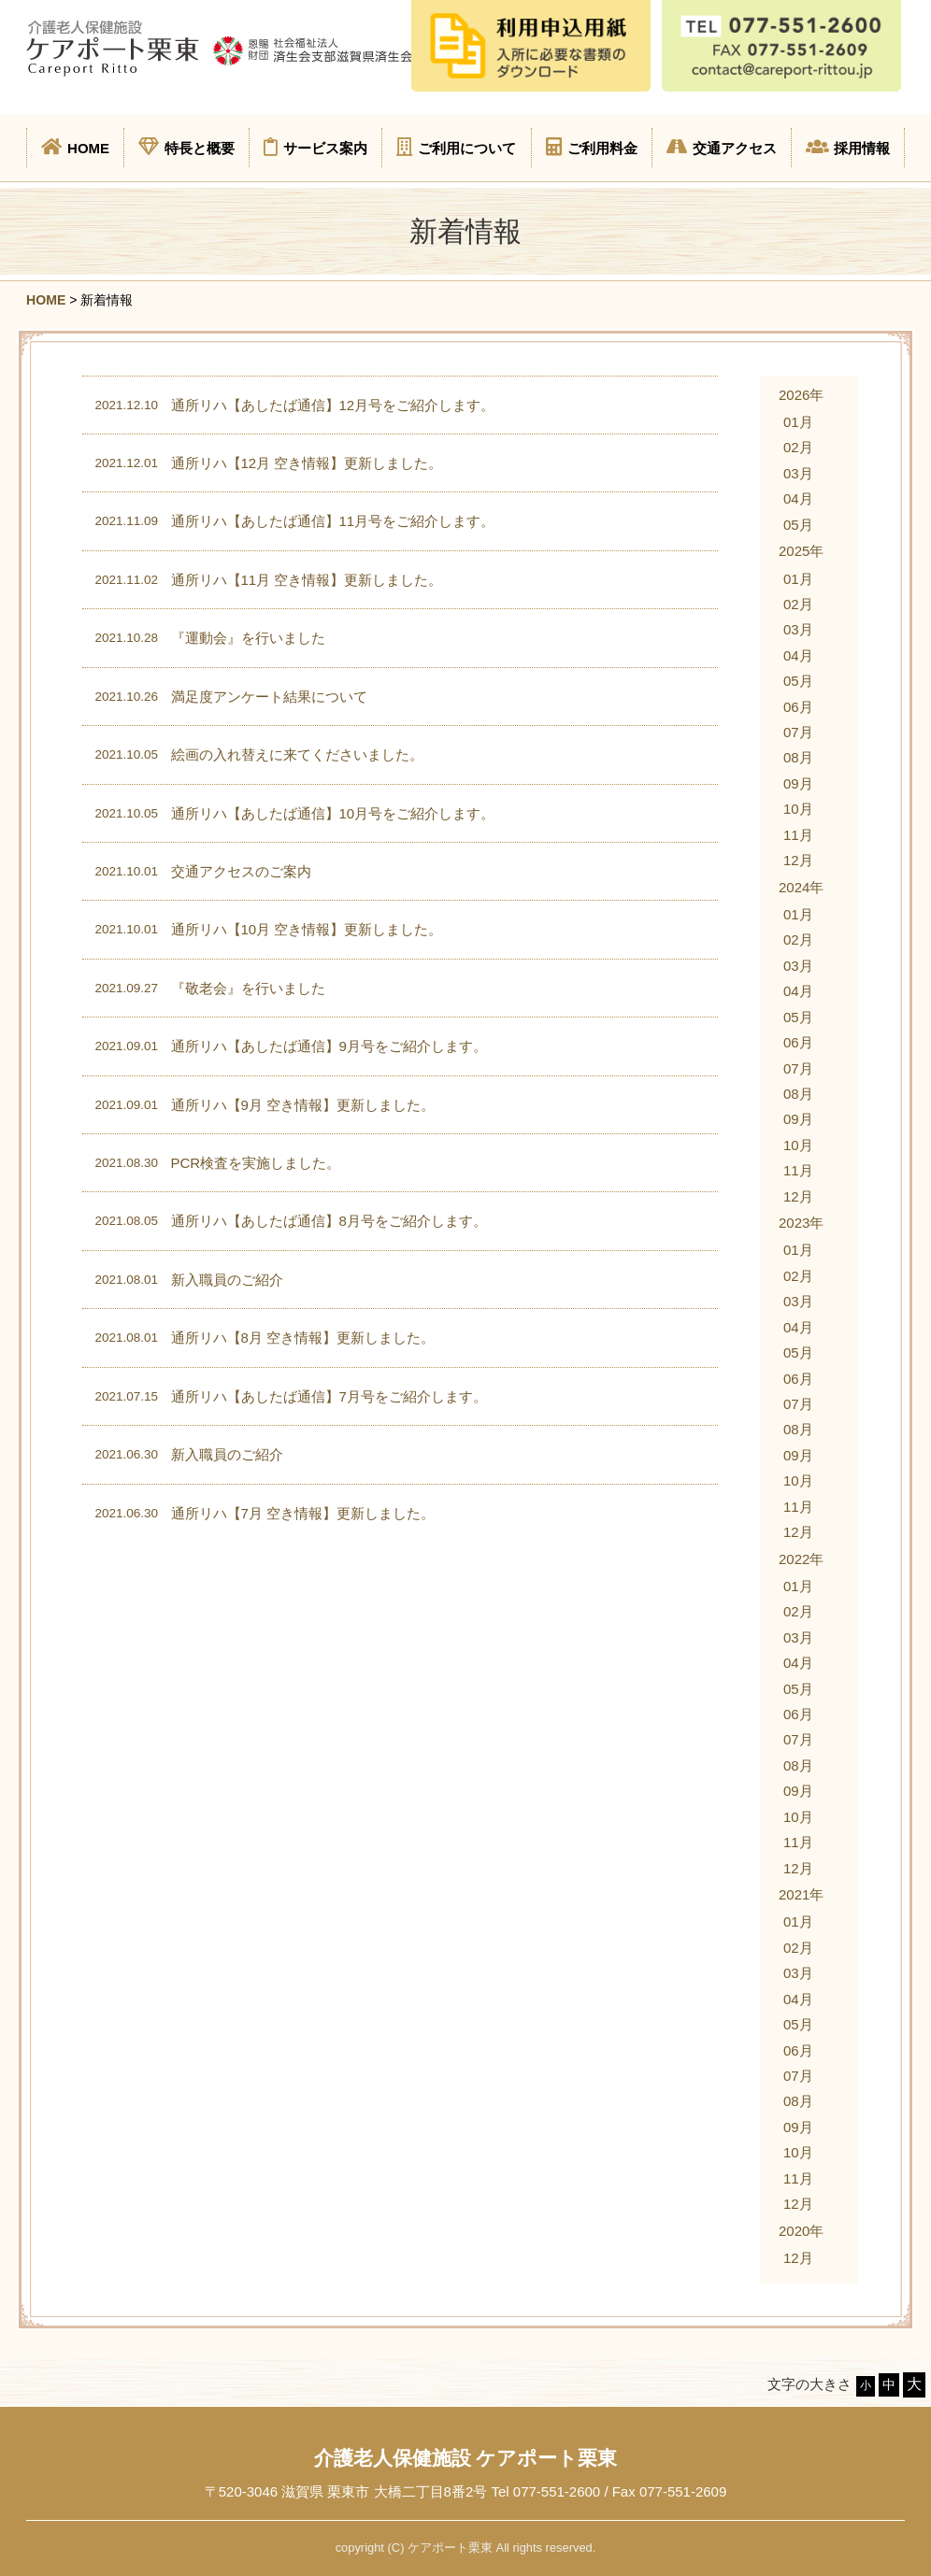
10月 (798, 809)
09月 (798, 783)
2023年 (801, 1223)
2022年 (801, 1559)
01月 (798, 422)
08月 (798, 757)
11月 (798, 835)
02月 (798, 447)
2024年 (801, 887)
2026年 (801, 395)
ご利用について (456, 146)
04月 (798, 498)
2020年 (801, 2231)
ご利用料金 (591, 146)
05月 (798, 525)
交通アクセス (721, 146)
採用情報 (848, 146)
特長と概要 (186, 146)
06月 (798, 707)
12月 (798, 860)
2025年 (801, 551)
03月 (798, 473)
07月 (798, 732)
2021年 (801, 1894)
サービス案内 (315, 146)
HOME (75, 146)
